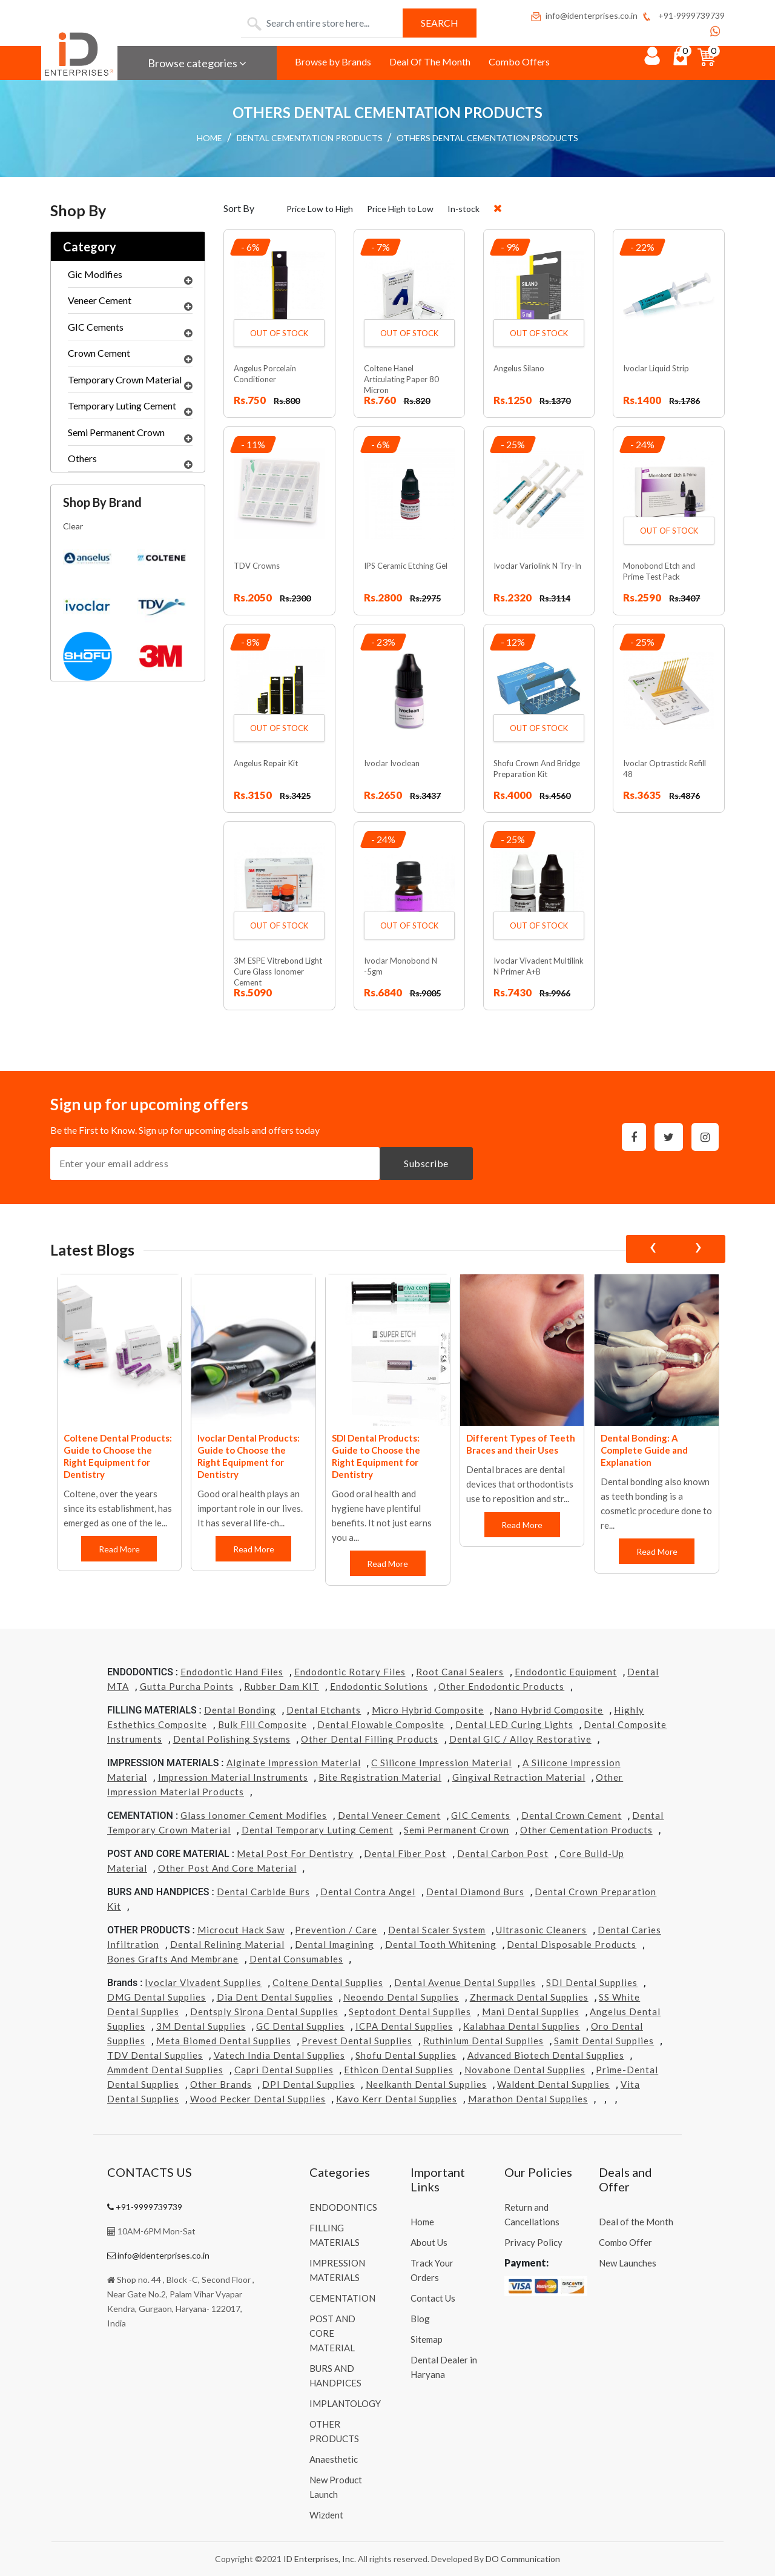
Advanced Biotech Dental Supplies (545, 2055)
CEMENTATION (342, 2298)
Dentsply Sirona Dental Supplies (264, 2011)
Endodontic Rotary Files (350, 1671)
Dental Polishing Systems (232, 1738)
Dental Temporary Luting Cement (318, 1829)
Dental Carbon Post (503, 1853)
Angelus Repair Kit (266, 763)
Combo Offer (625, 2242)
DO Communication (523, 2559)
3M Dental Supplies (201, 2026)
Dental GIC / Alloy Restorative (520, 1738)
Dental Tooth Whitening (440, 1944)
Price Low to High (319, 209)
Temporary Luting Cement (130, 409)
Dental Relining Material (227, 1944)
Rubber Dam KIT (281, 1686)
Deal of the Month (636, 2221)
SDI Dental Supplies (592, 1982)
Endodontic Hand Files (231, 1671)
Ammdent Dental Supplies (165, 2069)
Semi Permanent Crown (130, 435)
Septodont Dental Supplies (410, 2011)
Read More (119, 1549)
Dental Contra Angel (367, 1891)
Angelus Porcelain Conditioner (265, 373)
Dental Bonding (240, 1709)
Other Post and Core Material (227, 1867)
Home (422, 2221)
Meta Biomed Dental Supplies (223, 2040)
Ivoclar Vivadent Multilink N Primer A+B (538, 966)
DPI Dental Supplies (308, 2084)
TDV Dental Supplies (155, 2055)
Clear (73, 526)
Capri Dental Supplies (284, 2069)
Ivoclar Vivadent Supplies (203, 1982)
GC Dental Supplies (300, 2026)
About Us (429, 2242)
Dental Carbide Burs (263, 1891)
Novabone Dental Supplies (524, 2069)
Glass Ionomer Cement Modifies (253, 1815)
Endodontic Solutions (379, 1686)
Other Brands (221, 2084)
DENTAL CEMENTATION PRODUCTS (310, 138)
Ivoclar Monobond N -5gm (400, 966)
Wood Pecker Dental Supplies (258, 2098)
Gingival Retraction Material (518, 1777)
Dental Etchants (323, 1709)
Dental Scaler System (437, 1929)
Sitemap (427, 2339)
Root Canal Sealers (460, 1671)
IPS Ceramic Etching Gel (405, 566)
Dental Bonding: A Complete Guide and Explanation (644, 1450)
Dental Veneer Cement (389, 1815)
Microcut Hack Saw (241, 1929)
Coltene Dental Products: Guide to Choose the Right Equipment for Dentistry (118, 1456)
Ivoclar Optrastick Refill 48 (664, 768)
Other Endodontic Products (501, 1686)
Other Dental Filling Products (369, 1738)
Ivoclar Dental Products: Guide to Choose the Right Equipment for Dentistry (248, 1456)
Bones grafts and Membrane (173, 1958)
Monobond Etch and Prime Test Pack (659, 571)
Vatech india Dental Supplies (279, 2055)
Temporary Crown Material (130, 382)
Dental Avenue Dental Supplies (465, 1982)
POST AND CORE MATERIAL (332, 2333)
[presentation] (652, 1249)
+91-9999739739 (683, 15)
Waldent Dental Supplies (553, 2084)
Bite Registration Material (379, 1777)
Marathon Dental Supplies (528, 2098)
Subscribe (426, 1163)
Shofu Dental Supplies (406, 2055)
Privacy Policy (533, 2242)
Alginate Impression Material (293, 1762)
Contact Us (433, 2298)
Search (439, 22)
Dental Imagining (334, 1944)
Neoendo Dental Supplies (401, 1997)
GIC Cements (130, 330)
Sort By (238, 208)
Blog (420, 2318)
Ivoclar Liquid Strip (656, 368)
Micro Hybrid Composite (428, 1709)
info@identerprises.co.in (584, 15)
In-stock (463, 209)
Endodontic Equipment (566, 1671)
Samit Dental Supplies (604, 2040)
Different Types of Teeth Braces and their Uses (520, 1443)
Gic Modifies (130, 277)
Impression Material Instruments (233, 1777)
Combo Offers (519, 61)
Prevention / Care (336, 1929)
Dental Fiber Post (405, 1853)
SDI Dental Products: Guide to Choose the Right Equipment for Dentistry (376, 1456)
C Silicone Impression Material (441, 1762)
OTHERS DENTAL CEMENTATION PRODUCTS (487, 138)
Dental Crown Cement (571, 1815)
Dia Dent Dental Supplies (275, 1997)
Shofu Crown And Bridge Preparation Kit (536, 768)
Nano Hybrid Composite (548, 1709)
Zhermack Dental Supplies (529, 1997)
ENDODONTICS (343, 2207)
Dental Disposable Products (571, 1944)
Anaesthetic (333, 2459)
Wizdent (326, 2514)
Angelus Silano (518, 368)
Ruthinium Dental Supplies (483, 2040)
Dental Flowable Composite (380, 1724)
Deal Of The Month (429, 61)
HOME (209, 138)
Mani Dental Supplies (530, 2011)
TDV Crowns (257, 566)
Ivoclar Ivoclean (392, 763)
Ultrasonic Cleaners (541, 1929)
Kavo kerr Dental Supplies (396, 2098)
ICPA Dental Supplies (404, 2026)
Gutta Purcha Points (187, 1686)
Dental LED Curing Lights (514, 1724)
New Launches (627, 2262)
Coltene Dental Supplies (327, 1982)
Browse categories (197, 63)
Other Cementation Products (586, 1829)
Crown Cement (130, 356)
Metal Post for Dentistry (295, 1853)
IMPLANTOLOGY (345, 2403)
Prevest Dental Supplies (357, 2040)
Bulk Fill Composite (262, 1724)
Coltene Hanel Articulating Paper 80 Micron (401, 379)
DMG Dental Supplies (156, 1997)
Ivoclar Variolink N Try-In (537, 566)
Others (130, 461)
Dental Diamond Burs (475, 1891)
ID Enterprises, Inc (318, 2559)
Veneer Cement (130, 303)
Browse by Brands (333, 61)
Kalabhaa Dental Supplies (521, 2026)
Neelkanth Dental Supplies (426, 2084)
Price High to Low (400, 209)
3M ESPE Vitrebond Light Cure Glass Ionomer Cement (278, 971)
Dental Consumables (296, 1958)
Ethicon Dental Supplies (398, 2069)
